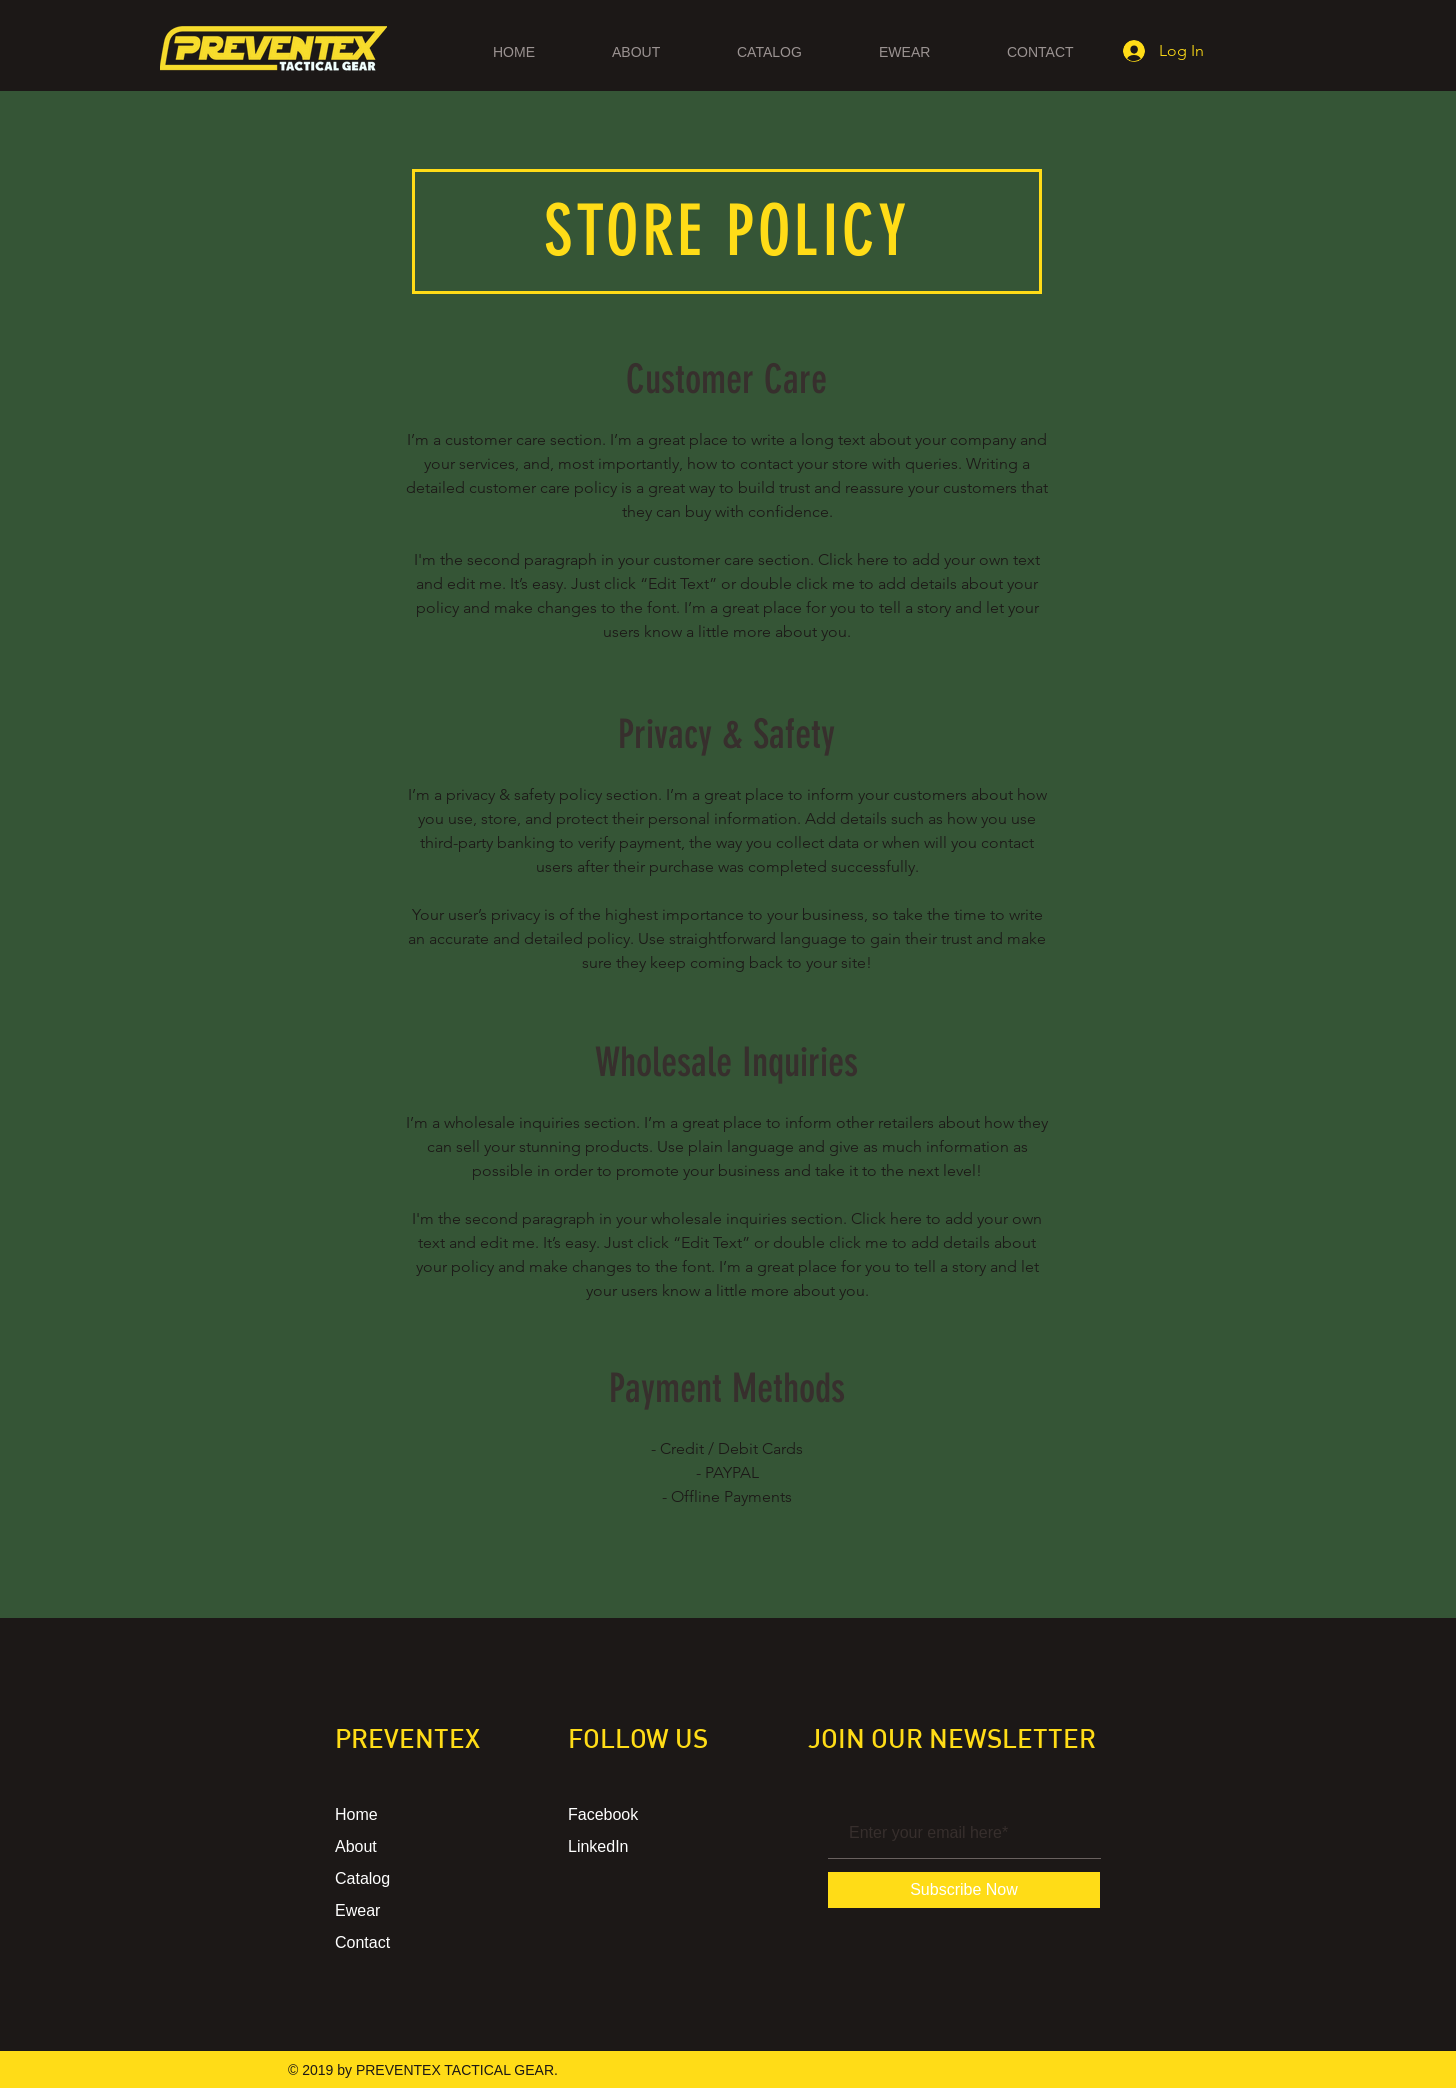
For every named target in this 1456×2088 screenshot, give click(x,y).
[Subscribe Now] (964, 1890)
